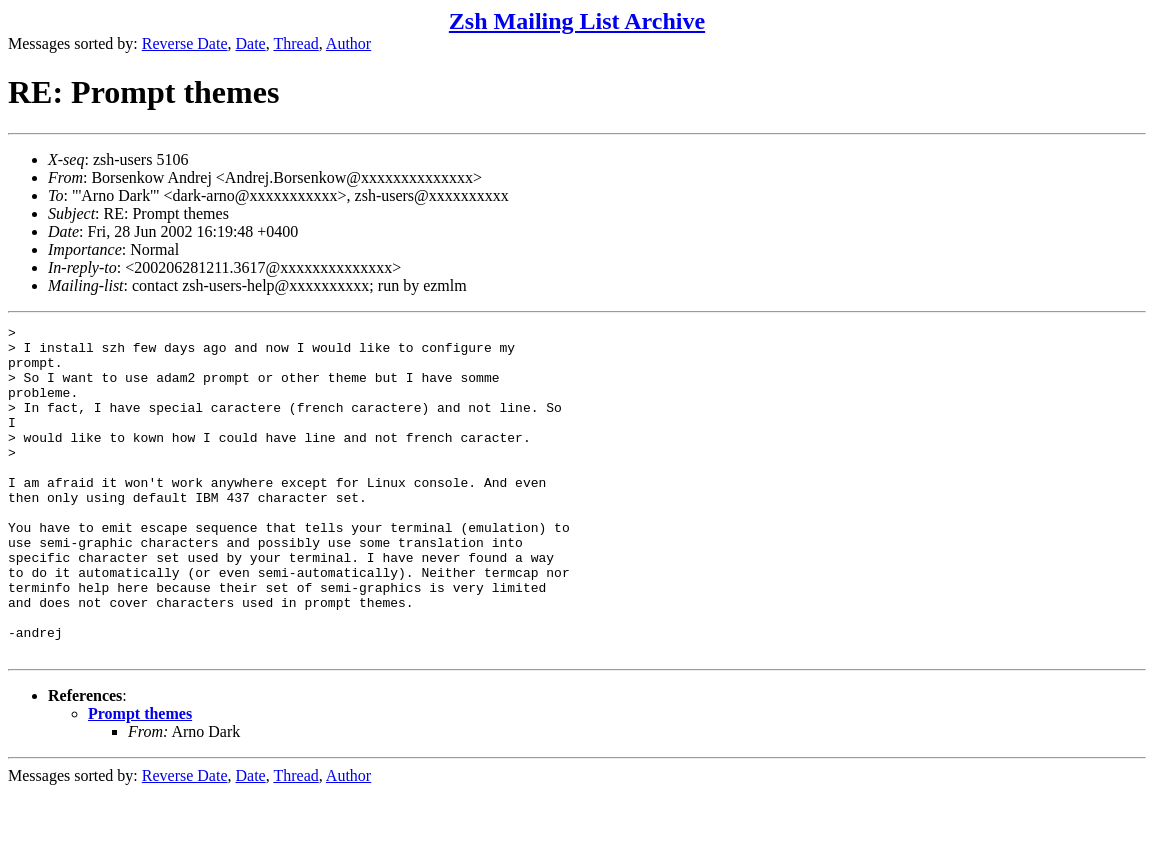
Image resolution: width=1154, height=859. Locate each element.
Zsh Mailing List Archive (577, 21)
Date (251, 43)
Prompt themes (140, 779)
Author (348, 43)
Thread (295, 43)
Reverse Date (185, 43)
